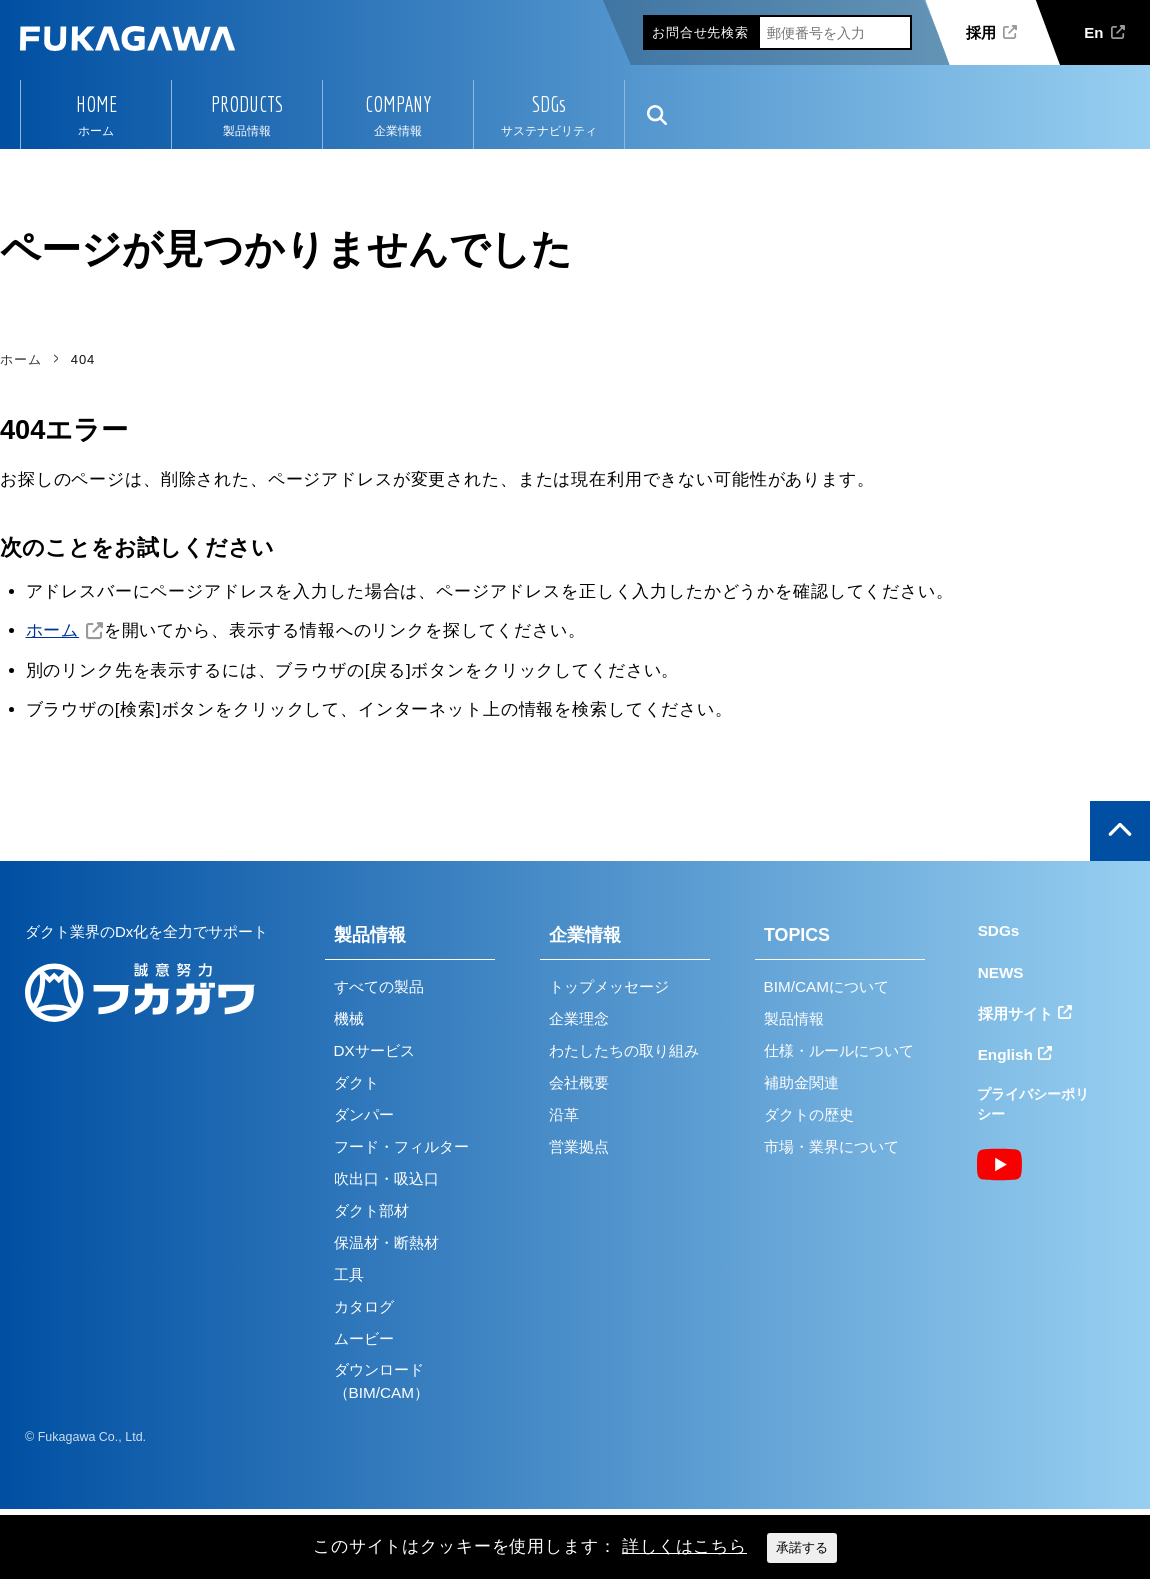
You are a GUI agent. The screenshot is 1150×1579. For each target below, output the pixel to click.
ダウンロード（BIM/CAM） (381, 1381)
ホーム (53, 630)
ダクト (356, 1082)
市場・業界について (831, 1146)
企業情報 (585, 935)
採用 (981, 32)
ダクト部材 (371, 1210)
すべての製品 (379, 986)
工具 (349, 1274)
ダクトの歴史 (809, 1114)
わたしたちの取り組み (624, 1050)
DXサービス (374, 1050)
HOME (96, 104)
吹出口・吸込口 (386, 1178)
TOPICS (797, 935)
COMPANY (398, 104)
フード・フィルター (401, 1146)
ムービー (364, 1338)
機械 (349, 1018)
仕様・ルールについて (839, 1050)
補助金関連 (801, 1082)
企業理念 (579, 1018)
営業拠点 (579, 1146)
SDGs (549, 104)
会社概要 (579, 1082)
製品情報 (370, 935)
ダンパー (364, 1114)
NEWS (1001, 972)
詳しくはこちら (684, 1546)
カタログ (364, 1306)
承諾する (802, 1547)
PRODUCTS (247, 104)
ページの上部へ (1120, 831)
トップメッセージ (609, 986)
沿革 (564, 1114)
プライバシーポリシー (1033, 1104)
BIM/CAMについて (826, 986)
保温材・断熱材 (386, 1242)
